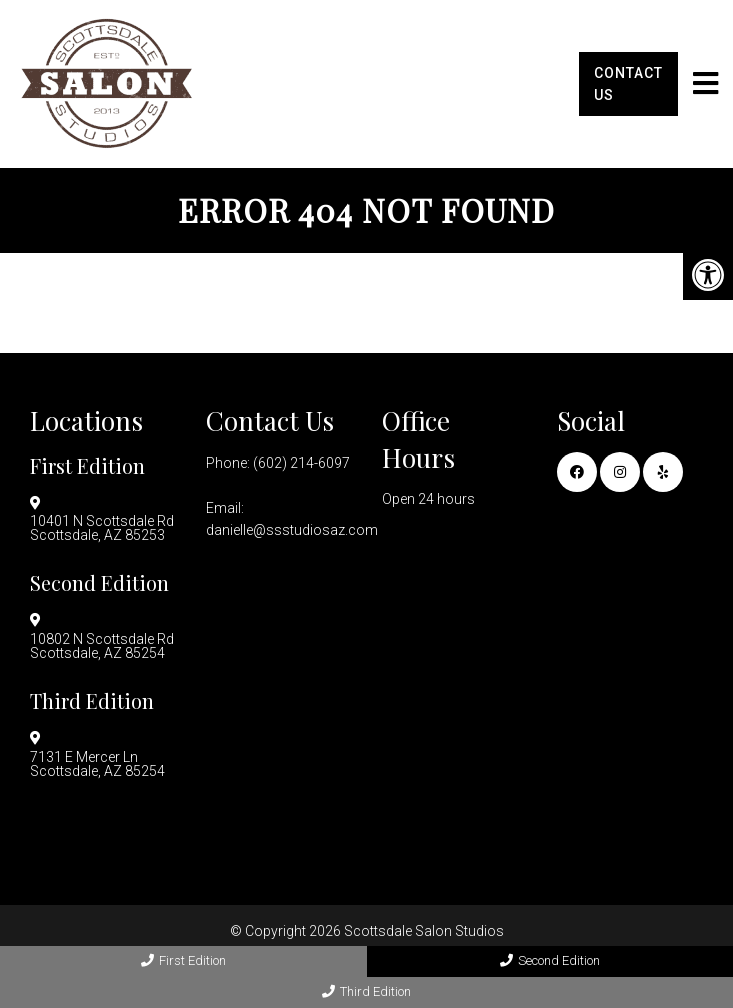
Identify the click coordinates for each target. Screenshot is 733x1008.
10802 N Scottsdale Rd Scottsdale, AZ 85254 (102, 646)
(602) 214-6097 (301, 463)
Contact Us (628, 84)
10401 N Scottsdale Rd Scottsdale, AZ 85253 (102, 528)
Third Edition (366, 991)
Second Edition (550, 960)
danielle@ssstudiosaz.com (292, 530)
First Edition (183, 960)
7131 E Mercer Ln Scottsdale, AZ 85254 (97, 764)
